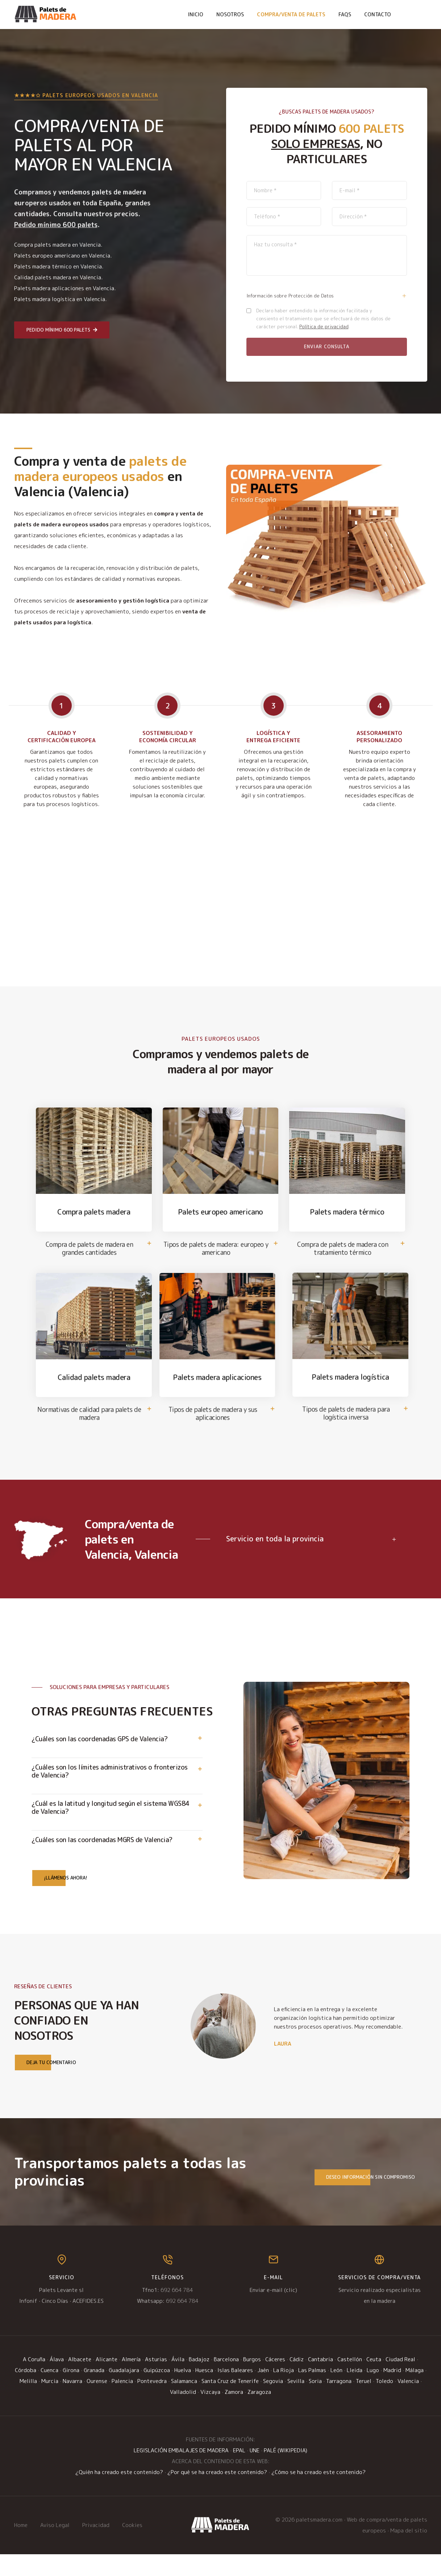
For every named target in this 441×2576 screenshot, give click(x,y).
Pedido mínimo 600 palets (61, 329)
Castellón (349, 2381)
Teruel (363, 2403)
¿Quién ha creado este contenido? (119, 2494)
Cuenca (49, 2392)
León (336, 2392)
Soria (315, 2403)
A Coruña (34, 2381)
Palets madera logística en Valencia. (60, 299)
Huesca (204, 2392)
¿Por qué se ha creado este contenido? (217, 2494)
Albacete (79, 2381)
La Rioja (283, 2392)
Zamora (234, 2413)
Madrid (392, 2392)
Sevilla (295, 2403)
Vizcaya (210, 2413)
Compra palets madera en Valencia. (58, 244)
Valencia (408, 2403)
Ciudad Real (400, 2381)
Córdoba (25, 2392)
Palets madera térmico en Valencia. (58, 266)
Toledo (384, 2403)
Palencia (122, 2403)
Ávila (177, 2381)
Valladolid (183, 2413)
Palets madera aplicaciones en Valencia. (65, 288)
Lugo (373, 2392)
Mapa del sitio (408, 2552)
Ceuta (373, 2381)
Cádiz (297, 2381)
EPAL (239, 2472)
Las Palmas (312, 2392)
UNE (254, 2472)
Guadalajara (124, 2392)
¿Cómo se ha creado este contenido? (318, 2494)
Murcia (49, 2403)
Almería (131, 2381)
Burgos (252, 2381)
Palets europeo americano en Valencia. (63, 255)
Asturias (156, 2381)
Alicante (106, 2381)
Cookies (132, 2547)
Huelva (182, 2392)
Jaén (263, 2392)
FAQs (344, 14)
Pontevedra (152, 2403)
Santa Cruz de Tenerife (230, 2403)
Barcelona (226, 2381)
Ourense (97, 2403)
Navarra (72, 2403)
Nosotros (230, 14)
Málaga (414, 2392)
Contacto (377, 14)
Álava (57, 2381)
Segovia (273, 2403)
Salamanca (184, 2403)
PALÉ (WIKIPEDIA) (285, 2472)
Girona (71, 2392)
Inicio (195, 14)
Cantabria (320, 2381)
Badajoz (199, 2381)
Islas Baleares (235, 2392)
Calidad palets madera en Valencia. (58, 277)
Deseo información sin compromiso (365, 2199)
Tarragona (338, 2403)
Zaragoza (259, 2413)
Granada (94, 2392)
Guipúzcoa (156, 2392)
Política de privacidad (324, 326)
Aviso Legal (55, 2547)
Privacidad (95, 2547)
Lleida (354, 2392)
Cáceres (275, 2381)
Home (21, 2547)
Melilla (28, 2403)
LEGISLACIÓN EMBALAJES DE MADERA (181, 2472)
